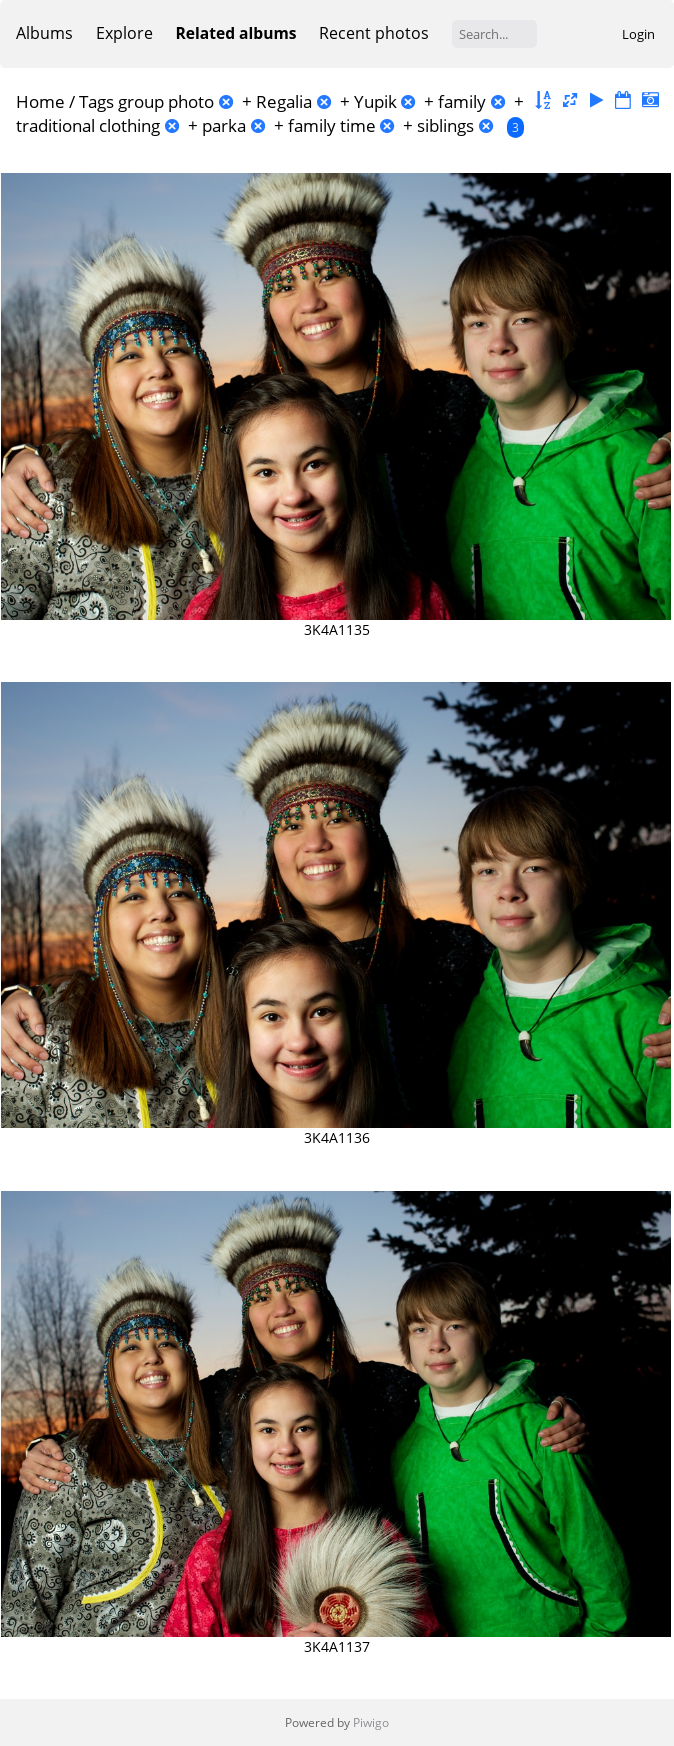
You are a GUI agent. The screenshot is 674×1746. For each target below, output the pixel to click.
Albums (44, 33)
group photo (166, 101)
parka (224, 125)
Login (638, 34)
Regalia (284, 101)
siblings (445, 125)
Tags (96, 101)
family (462, 101)
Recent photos (374, 33)
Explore (124, 33)
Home (40, 101)
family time (332, 125)
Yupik (375, 101)
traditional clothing (88, 125)
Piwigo (371, 1722)
